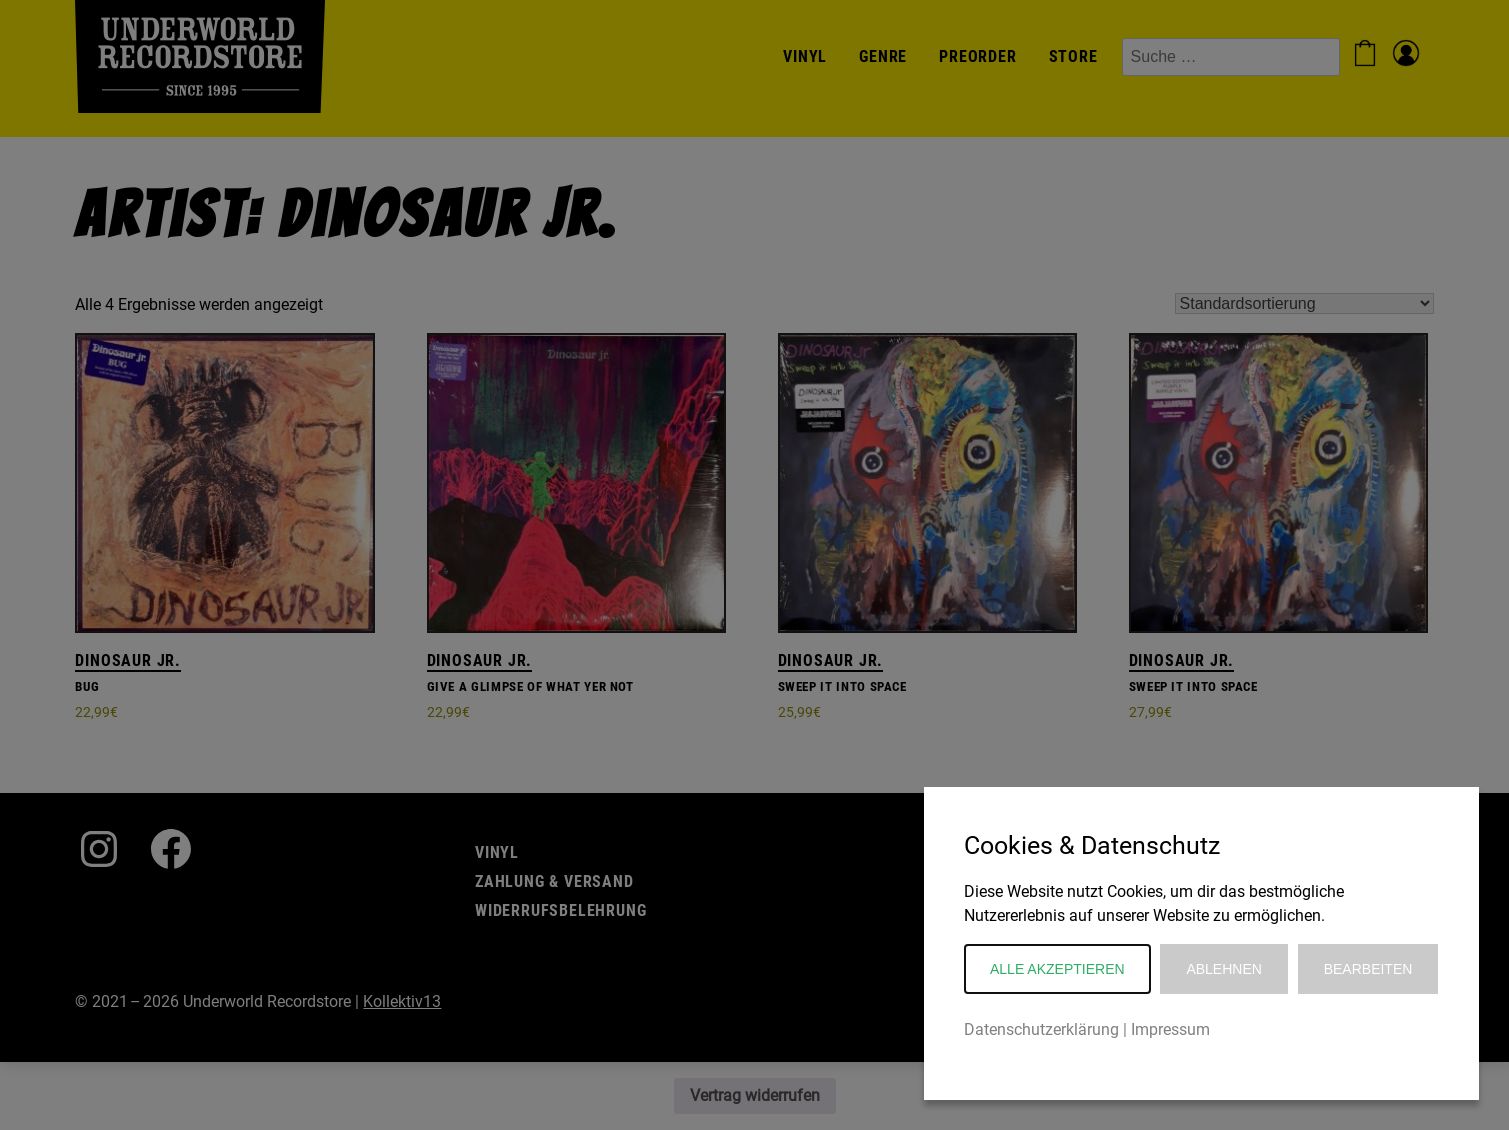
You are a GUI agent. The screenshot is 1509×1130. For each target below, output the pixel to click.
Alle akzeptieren (1057, 969)
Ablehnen (1223, 969)
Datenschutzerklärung (1041, 1029)
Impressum (1170, 1029)
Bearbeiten (1368, 969)
